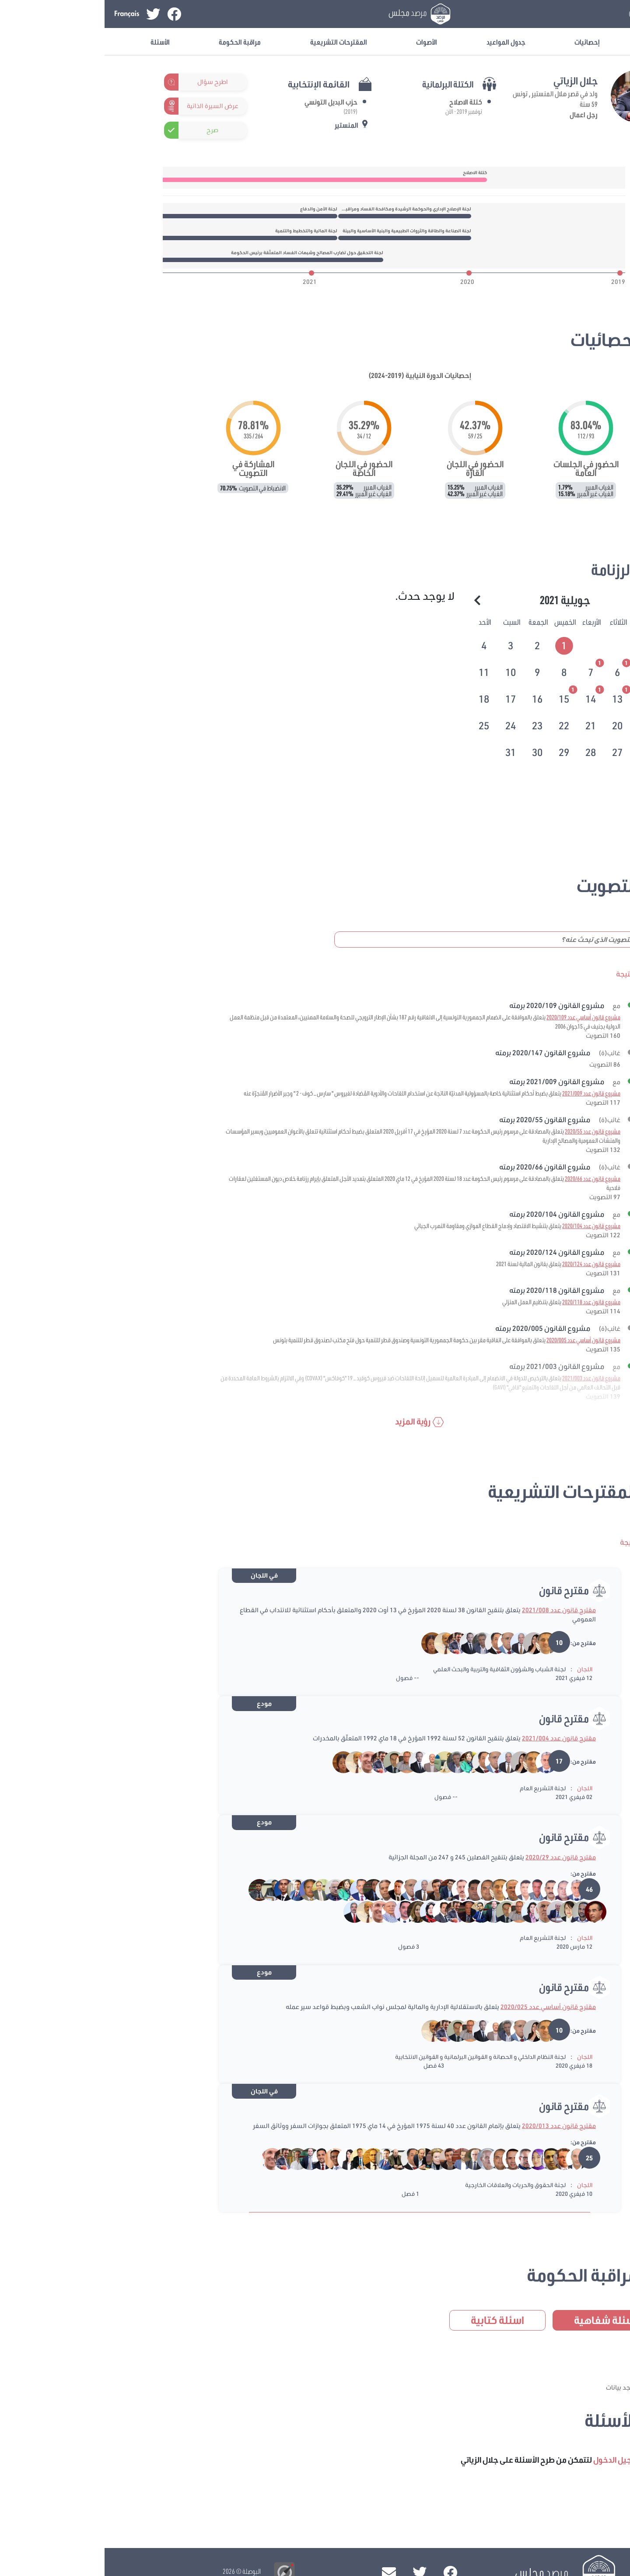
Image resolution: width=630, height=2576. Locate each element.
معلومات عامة (564, 41)
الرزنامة (507, 569)
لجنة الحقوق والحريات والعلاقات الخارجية (410, 2184)
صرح (108, 130)
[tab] (460, 644)
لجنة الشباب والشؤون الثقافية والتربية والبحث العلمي (395, 1669)
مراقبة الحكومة (135, 41)
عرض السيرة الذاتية (108, 106)
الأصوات (322, 41)
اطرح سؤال (108, 82)
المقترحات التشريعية (234, 41)
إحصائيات (482, 41)
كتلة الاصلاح (361, 101)
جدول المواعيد (401, 41)
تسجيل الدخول (552, 14)
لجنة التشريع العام (438, 1788)
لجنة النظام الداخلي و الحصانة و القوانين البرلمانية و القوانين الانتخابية (375, 2056)
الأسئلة (55, 41)
